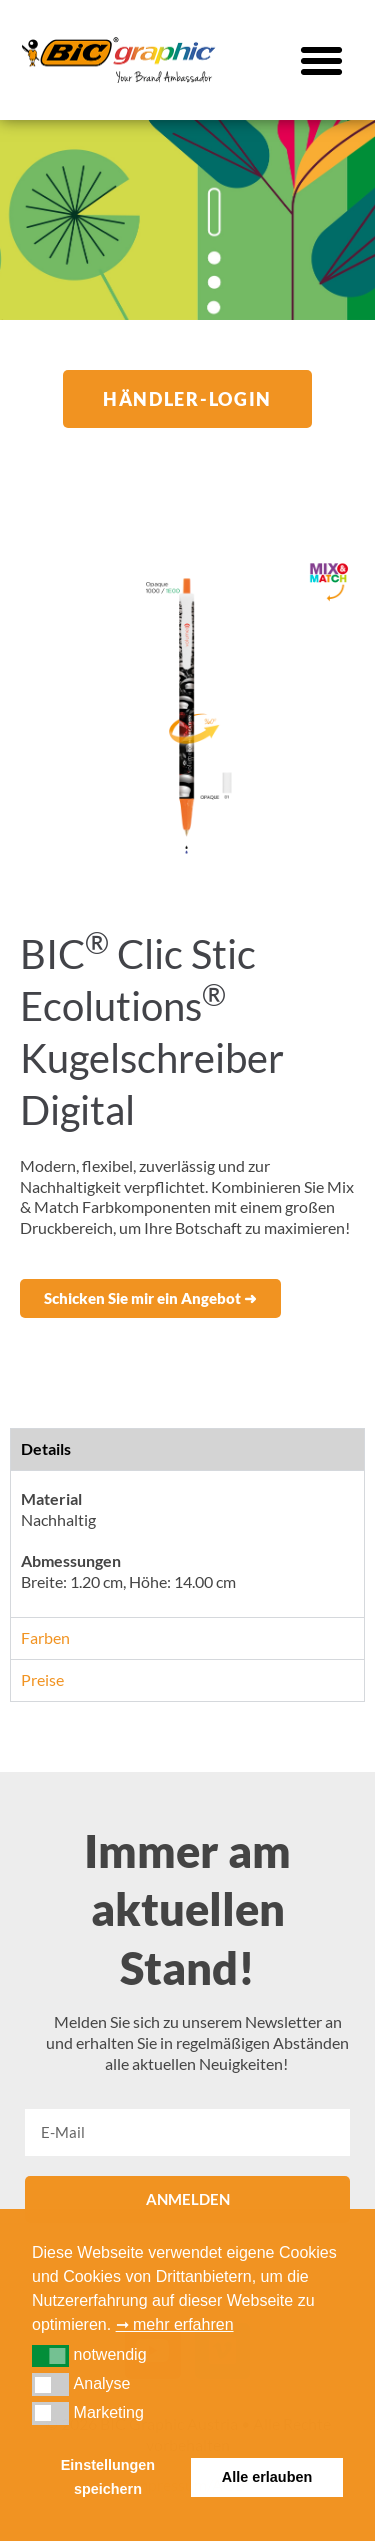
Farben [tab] (45, 1637)
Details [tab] (46, 1448)
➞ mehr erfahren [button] (175, 2324)
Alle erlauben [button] (267, 2477)
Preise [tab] (42, 1679)
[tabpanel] (187, 1543)
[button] (322, 60)
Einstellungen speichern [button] (108, 2477)
